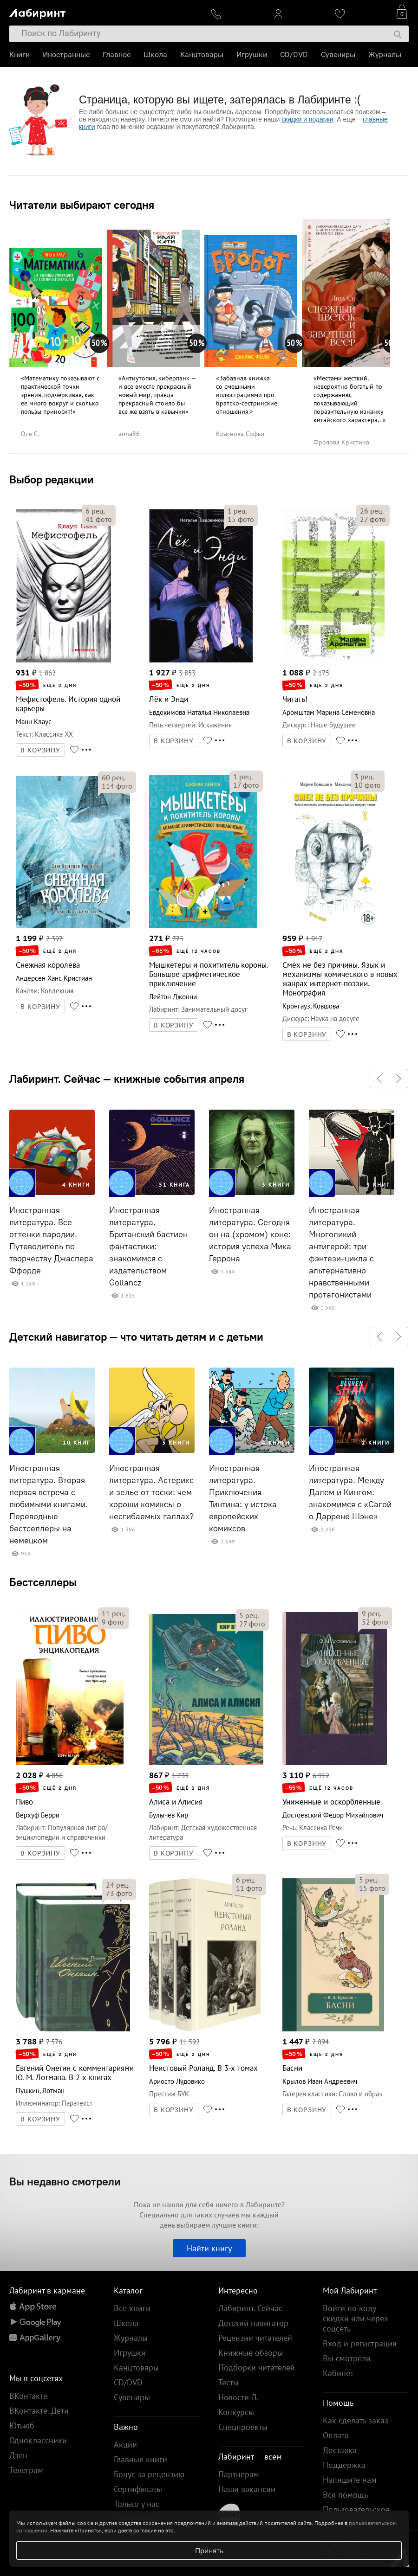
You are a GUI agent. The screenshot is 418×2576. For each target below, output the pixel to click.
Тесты (228, 2382)
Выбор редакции (51, 479)
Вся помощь (345, 2494)
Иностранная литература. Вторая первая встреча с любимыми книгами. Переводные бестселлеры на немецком (48, 1504)
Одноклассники (38, 2440)
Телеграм (26, 2470)
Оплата (336, 2435)
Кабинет (338, 2373)
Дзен (18, 2455)
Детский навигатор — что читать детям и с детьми (136, 1336)
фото (98, 519)
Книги (19, 54)
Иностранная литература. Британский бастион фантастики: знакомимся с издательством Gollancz (148, 1246)
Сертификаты (138, 2489)
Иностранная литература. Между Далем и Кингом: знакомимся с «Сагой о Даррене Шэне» (350, 1492)
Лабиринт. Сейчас (250, 2308)
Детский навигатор (253, 2323)
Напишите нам (350, 2479)
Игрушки (251, 54)
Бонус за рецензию (149, 2474)
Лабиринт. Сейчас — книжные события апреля (126, 1078)
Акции (125, 2444)
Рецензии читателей (255, 2337)
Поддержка (344, 2465)
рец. (95, 511)
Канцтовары (201, 54)
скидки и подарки (307, 119)
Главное (117, 54)
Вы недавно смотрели (65, 2181)
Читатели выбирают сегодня (81, 204)
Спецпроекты (243, 2427)
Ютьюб (21, 2425)
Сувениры (338, 54)
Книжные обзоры (250, 2352)
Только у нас (136, 2504)
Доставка (340, 2450)
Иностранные (66, 54)
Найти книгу (209, 2248)
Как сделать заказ (355, 2420)
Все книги (132, 2308)
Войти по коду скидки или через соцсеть (355, 2318)
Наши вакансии (246, 2489)
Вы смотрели (347, 2358)
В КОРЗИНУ (40, 750)
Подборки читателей (256, 2367)
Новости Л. (238, 2397)
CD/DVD (294, 54)
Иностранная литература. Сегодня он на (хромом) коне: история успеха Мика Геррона (250, 1234)
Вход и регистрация (360, 2343)
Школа (155, 54)
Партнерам (238, 2474)
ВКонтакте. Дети (39, 2410)
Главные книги (140, 2459)
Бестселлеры (43, 1582)
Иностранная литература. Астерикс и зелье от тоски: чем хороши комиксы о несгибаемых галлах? (151, 1492)
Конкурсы (236, 2412)
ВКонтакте (28, 2395)
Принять (209, 2550)
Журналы (384, 54)
